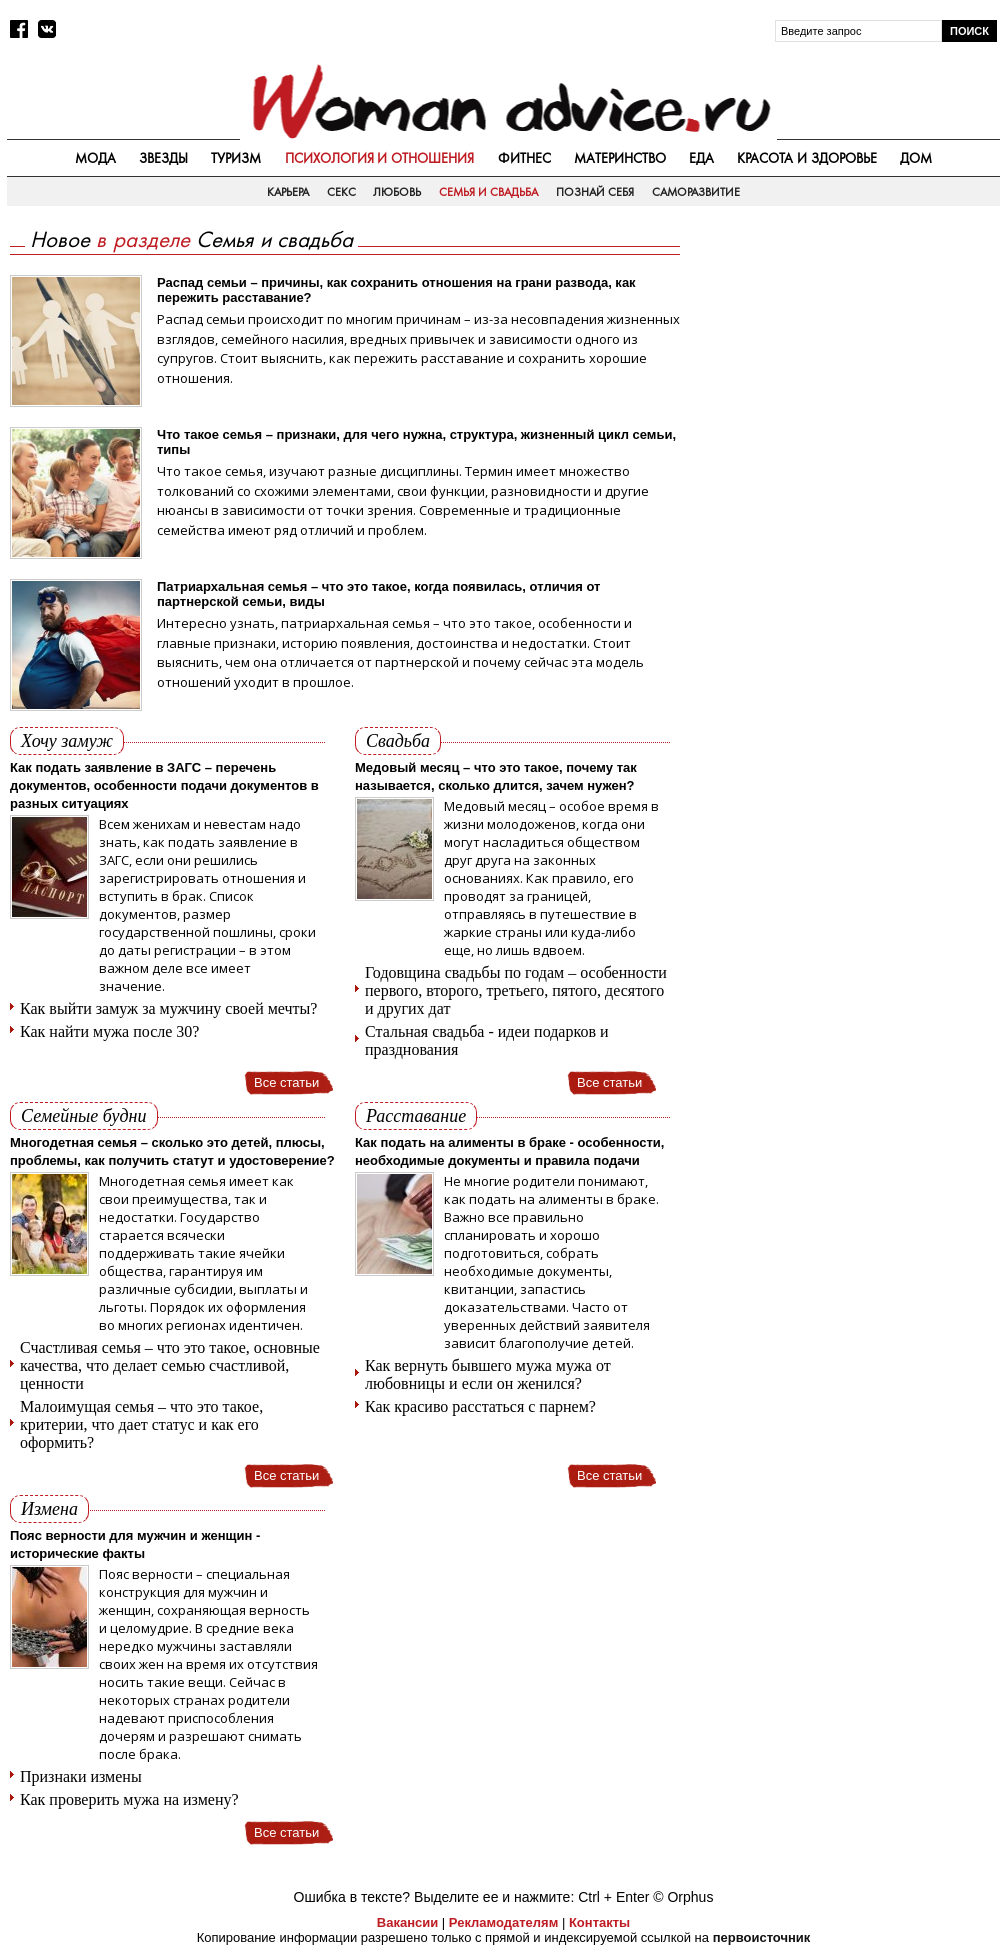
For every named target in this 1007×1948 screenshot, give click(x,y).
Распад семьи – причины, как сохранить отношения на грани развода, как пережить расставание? (396, 290)
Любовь (397, 192)
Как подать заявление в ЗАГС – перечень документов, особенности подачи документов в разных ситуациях (164, 785)
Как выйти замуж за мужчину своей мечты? (168, 1008)
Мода (95, 158)
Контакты (599, 1922)
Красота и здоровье (807, 158)
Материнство (620, 158)
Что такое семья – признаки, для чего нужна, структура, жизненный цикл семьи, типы (416, 442)
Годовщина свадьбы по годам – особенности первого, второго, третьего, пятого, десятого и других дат (516, 990)
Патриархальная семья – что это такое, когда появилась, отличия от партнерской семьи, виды (378, 594)
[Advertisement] (850, 356)
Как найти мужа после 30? (109, 1031)
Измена (49, 1509)
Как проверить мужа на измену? (129, 1799)
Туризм (236, 158)
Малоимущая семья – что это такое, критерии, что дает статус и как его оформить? (141, 1424)
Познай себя (595, 192)
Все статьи (286, 1082)
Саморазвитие (696, 192)
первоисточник (762, 1937)
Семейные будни (84, 1116)
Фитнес (524, 158)
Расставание (416, 1116)
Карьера (288, 192)
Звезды (163, 158)
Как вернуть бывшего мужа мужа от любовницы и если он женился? (488, 1374)
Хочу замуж (67, 741)
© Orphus (683, 1897)
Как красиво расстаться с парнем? (480, 1406)
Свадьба (398, 741)
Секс (341, 192)
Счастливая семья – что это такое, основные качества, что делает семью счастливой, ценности (170, 1365)
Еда (701, 158)
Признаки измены (81, 1776)
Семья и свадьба (489, 192)
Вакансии (407, 1922)
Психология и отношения (380, 158)
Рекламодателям (503, 1922)
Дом (916, 158)
